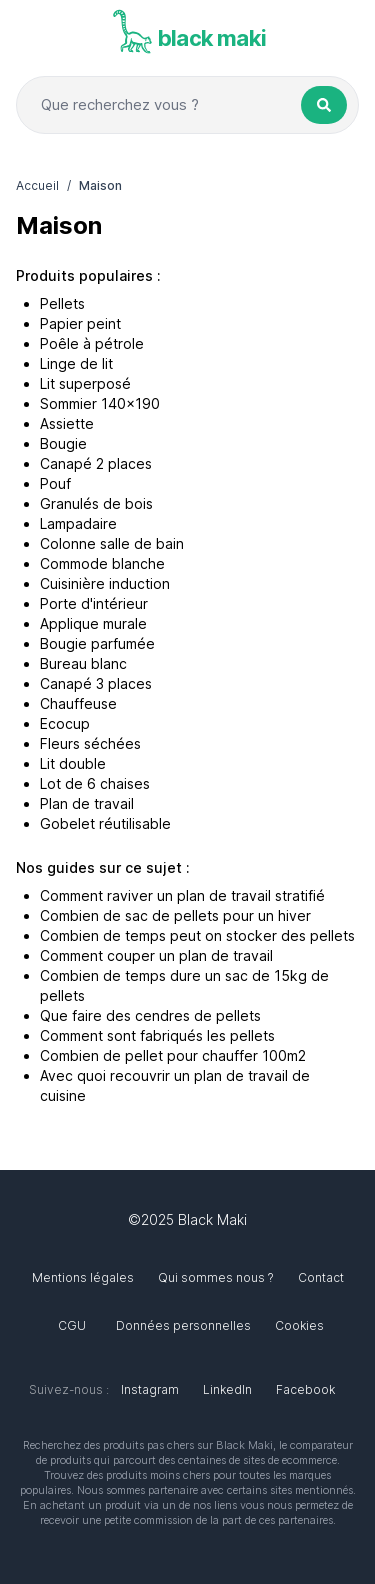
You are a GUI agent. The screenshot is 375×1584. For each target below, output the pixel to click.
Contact (321, 1277)
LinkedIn (227, 1389)
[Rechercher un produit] (324, 105)
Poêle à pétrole (92, 343)
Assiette (67, 423)
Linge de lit (76, 363)
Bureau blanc (83, 663)
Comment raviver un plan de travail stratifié (182, 895)
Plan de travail (87, 803)
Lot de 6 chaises (95, 783)
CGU (72, 1325)
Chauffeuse (78, 703)
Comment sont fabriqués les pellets (157, 1035)
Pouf (55, 483)
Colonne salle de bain (112, 543)
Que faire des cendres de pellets (150, 1015)
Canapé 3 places (96, 683)
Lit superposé (85, 383)
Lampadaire (78, 523)
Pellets (62, 303)
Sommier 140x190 (100, 403)
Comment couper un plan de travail (156, 955)
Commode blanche (102, 563)
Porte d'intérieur (94, 603)
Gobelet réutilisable (105, 823)
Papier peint (80, 323)
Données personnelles (183, 1325)
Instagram (150, 1389)
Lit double (73, 763)
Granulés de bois (96, 503)
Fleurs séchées (90, 743)
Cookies (299, 1325)
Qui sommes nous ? (216, 1277)
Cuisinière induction (105, 583)
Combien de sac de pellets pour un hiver (175, 915)
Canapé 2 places (96, 463)
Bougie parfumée (97, 643)
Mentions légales (83, 1277)
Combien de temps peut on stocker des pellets (197, 935)
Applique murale (93, 623)
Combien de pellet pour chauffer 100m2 (173, 1055)
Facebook (305, 1389)
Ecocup (65, 723)
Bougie (63, 443)
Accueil (37, 185)
